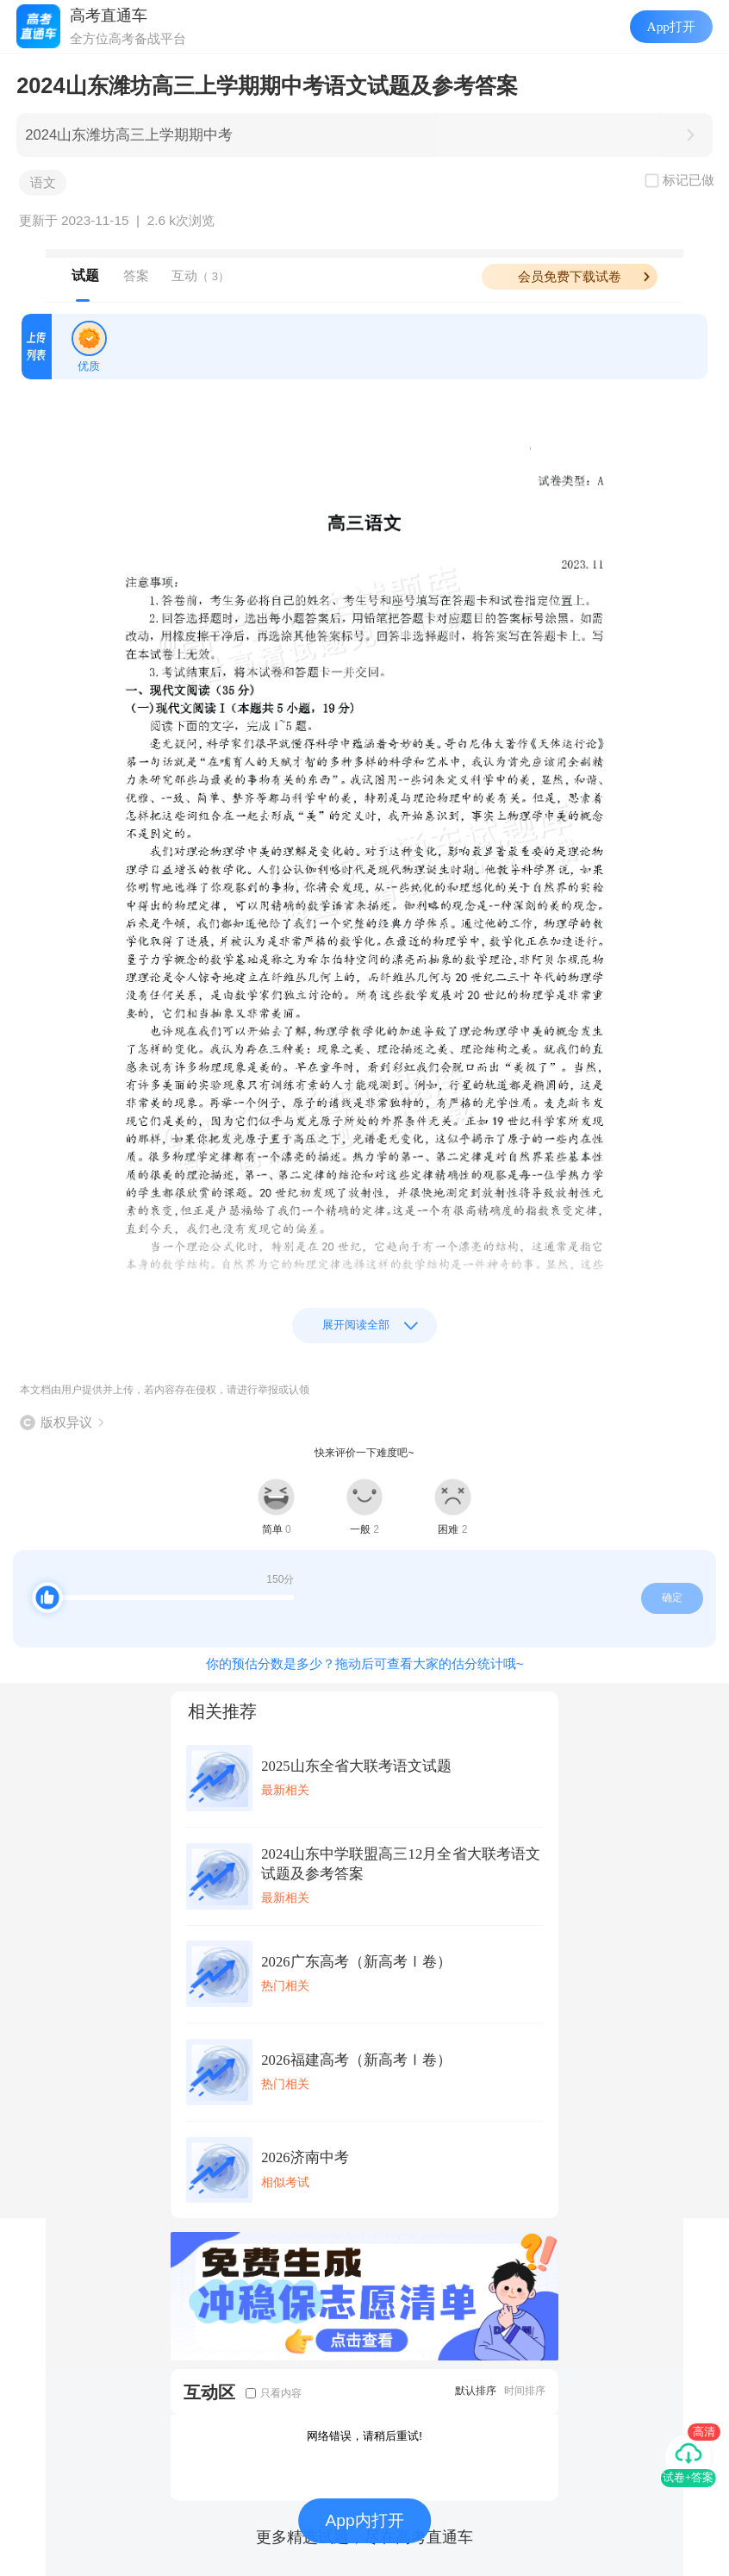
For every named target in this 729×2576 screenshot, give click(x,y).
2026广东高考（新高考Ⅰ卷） (356, 1962)
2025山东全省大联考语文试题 (356, 1766)
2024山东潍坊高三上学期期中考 (129, 135)
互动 (200, 275)
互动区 (209, 2392)
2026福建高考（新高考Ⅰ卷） (356, 2060)
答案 (136, 275)
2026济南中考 (304, 2157)
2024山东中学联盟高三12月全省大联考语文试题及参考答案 (400, 1864)
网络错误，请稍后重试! (364, 2435)
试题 (85, 275)
